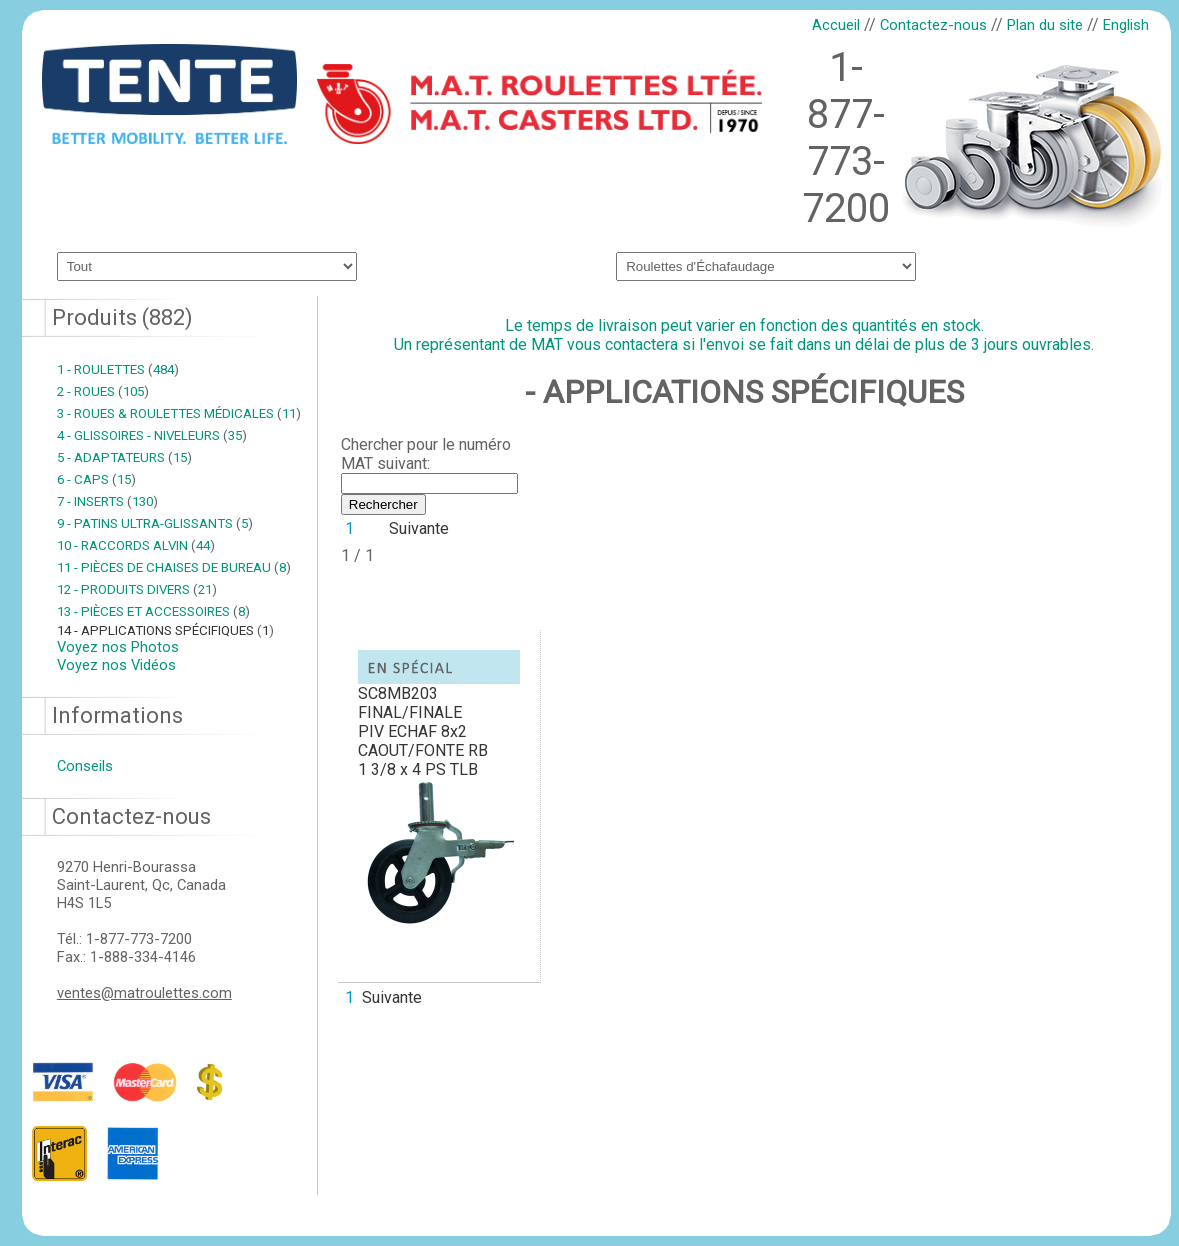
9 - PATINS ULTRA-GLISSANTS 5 (155, 523)
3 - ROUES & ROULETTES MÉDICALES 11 (179, 413)
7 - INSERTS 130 (107, 501)
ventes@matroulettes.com (144, 993)
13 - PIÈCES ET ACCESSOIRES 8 (153, 611)
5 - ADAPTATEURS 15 (124, 457)
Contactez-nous (933, 25)
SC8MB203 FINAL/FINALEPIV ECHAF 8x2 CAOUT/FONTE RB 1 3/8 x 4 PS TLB (423, 731)
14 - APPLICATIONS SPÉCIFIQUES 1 (165, 630)
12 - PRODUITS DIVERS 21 (137, 589)
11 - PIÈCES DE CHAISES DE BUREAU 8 (174, 567)
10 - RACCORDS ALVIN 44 (136, 545)
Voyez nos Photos (118, 647)
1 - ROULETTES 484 (118, 369)
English (1126, 25)
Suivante (419, 528)
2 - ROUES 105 (103, 391)
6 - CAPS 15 (96, 479)
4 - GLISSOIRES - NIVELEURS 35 (152, 435)
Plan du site (1045, 25)
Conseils (85, 766)
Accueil (836, 25)
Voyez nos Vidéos (116, 665)
